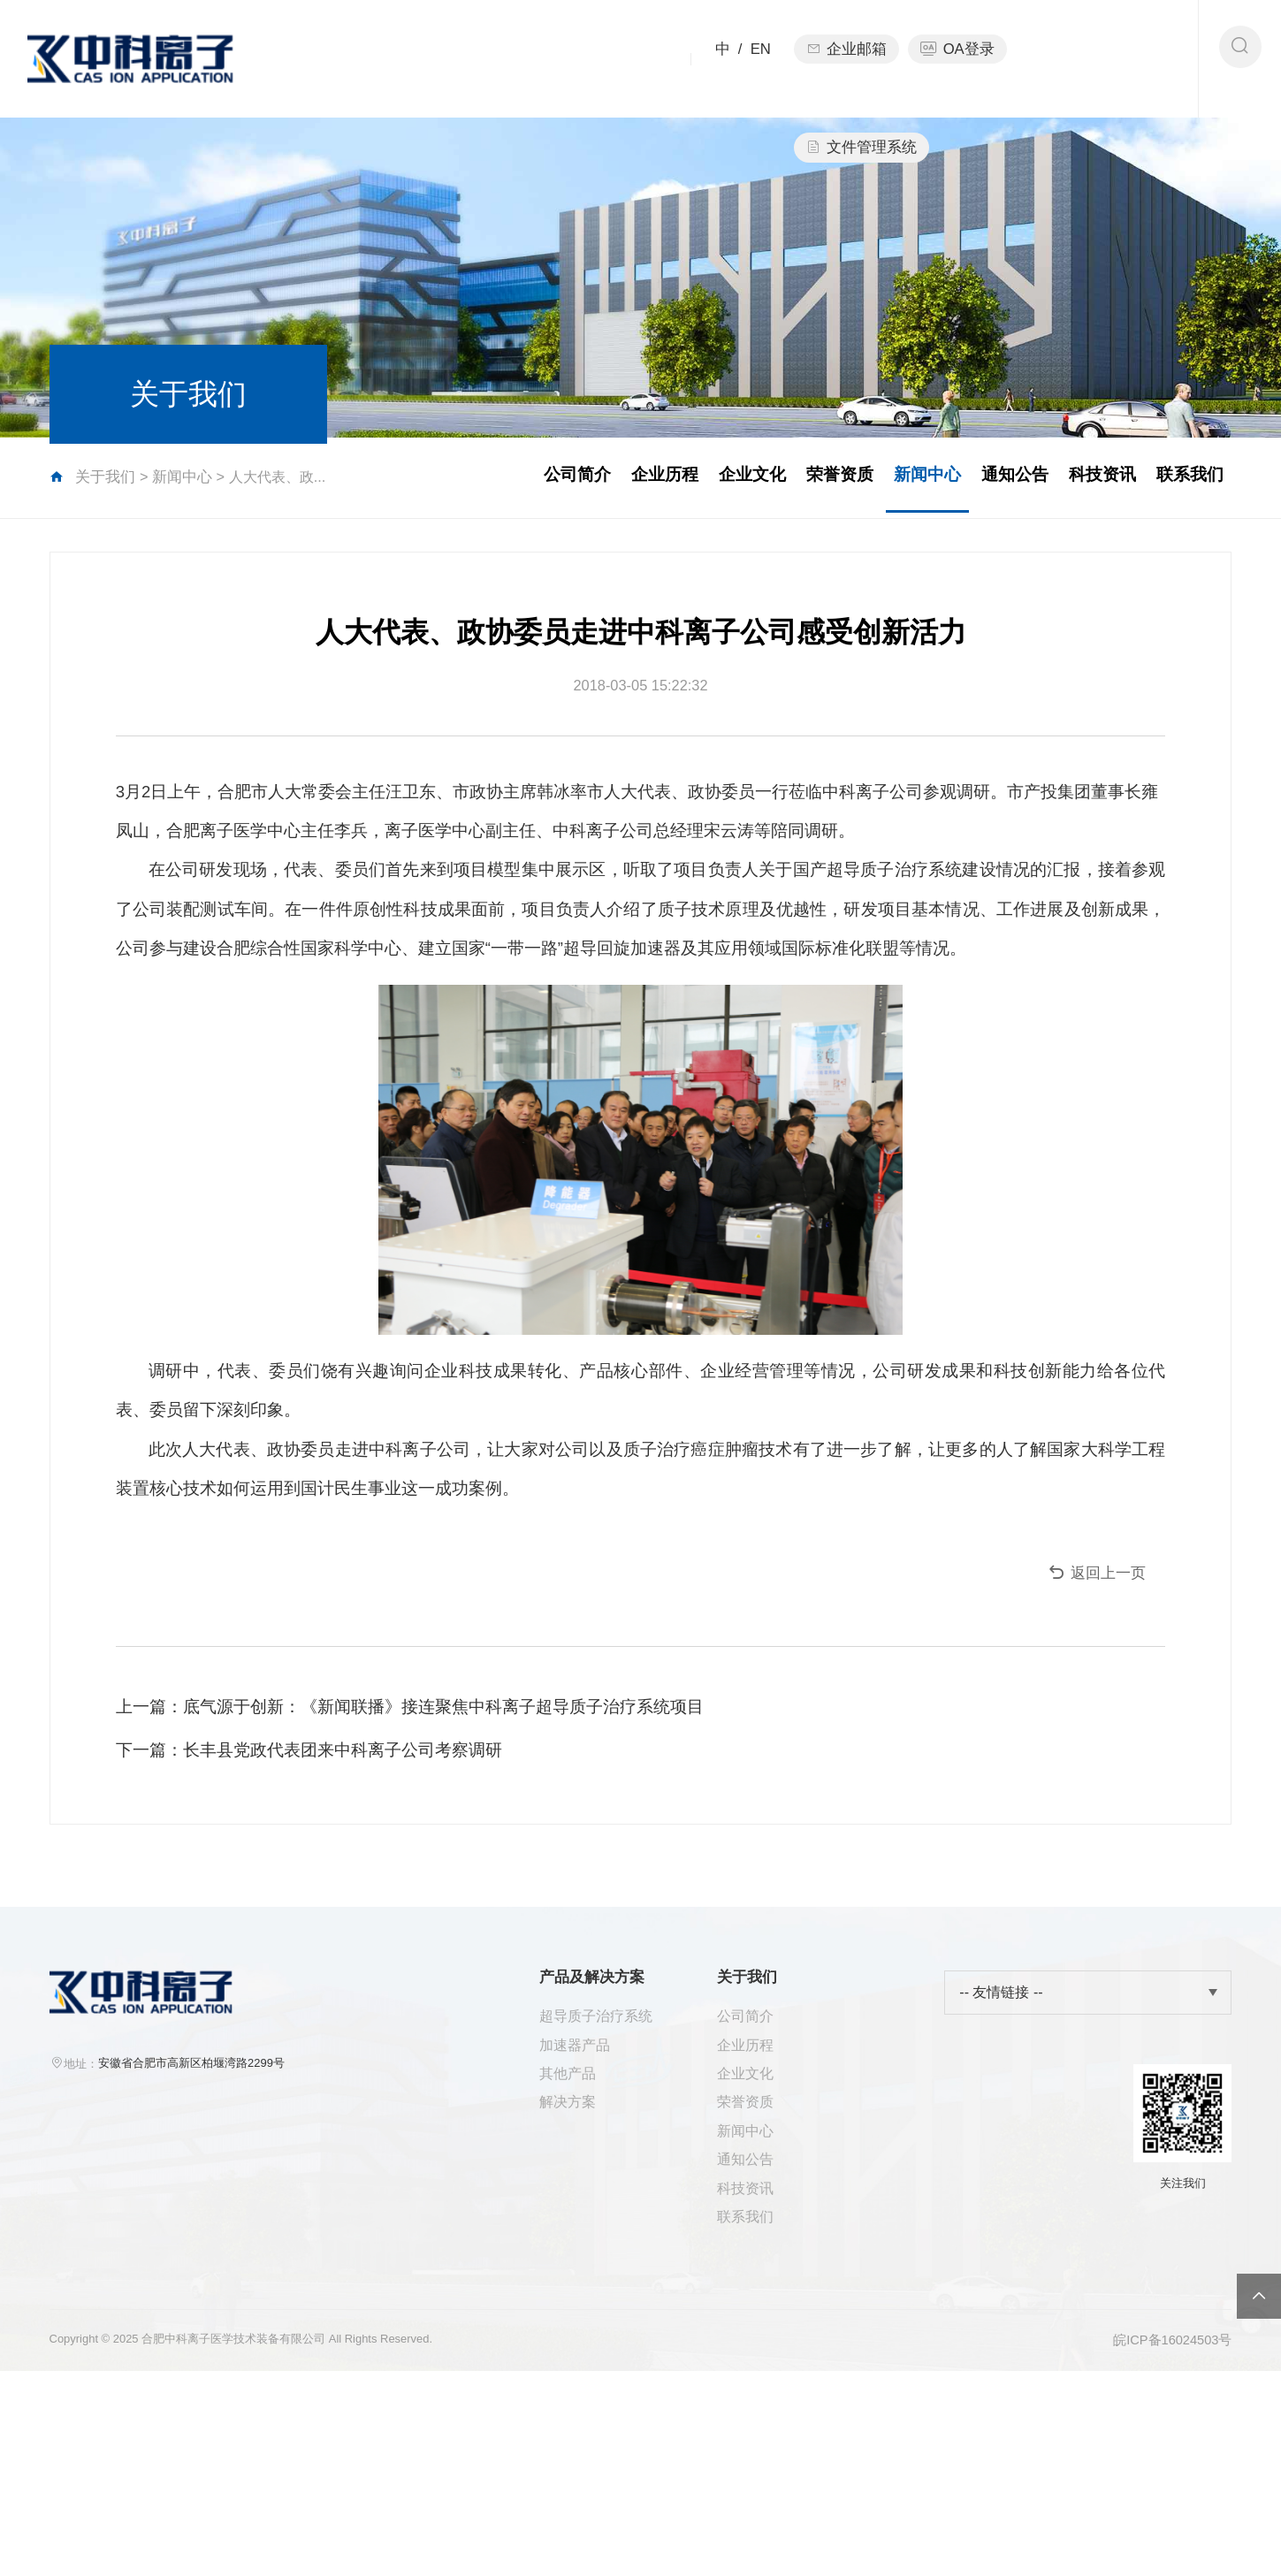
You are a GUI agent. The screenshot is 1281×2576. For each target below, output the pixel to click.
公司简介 (502, 479)
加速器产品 (583, 2211)
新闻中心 (190, 479)
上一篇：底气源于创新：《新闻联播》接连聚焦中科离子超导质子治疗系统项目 (424, 1837)
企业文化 (696, 479)
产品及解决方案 (446, 55)
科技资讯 (1083, 479)
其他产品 (576, 2244)
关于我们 (598, 78)
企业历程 (598, 479)
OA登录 (962, 55)
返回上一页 (1081, 1693)
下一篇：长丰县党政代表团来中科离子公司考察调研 (323, 1881)
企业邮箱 (847, 55)
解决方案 (576, 2275)
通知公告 (986, 479)
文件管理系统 (1091, 55)
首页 (312, 55)
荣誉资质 (792, 479)
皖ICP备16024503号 (1166, 2543)
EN (757, 55)
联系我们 (1179, 479)
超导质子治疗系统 (606, 2179)
